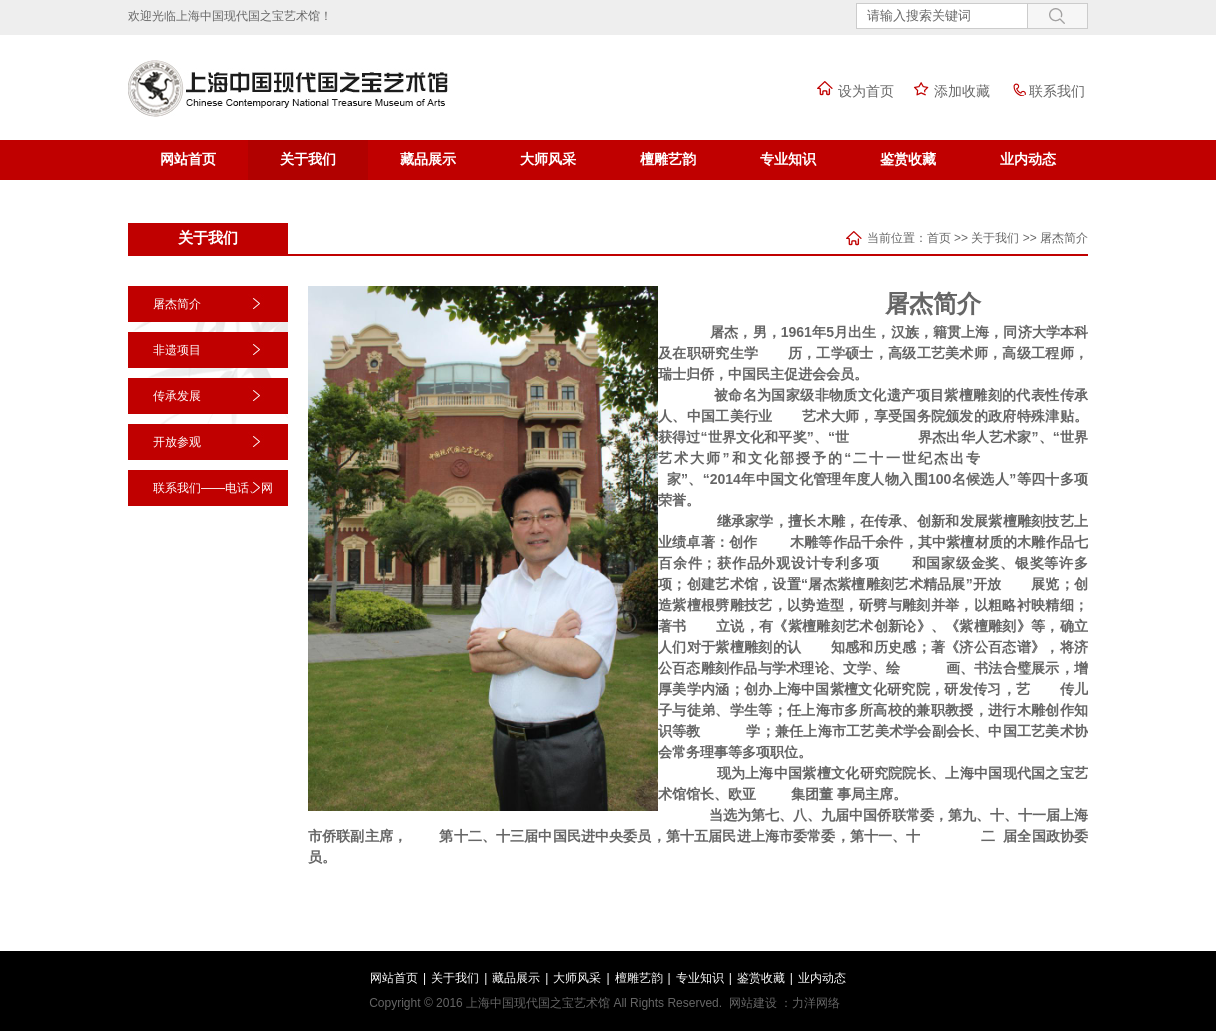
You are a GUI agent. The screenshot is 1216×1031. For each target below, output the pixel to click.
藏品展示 (428, 159)
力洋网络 (816, 1003)
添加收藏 (947, 91)
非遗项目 (177, 350)
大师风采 (548, 159)
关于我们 (308, 159)
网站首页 (188, 159)
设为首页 (851, 91)
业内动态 (1028, 159)
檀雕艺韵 (668, 159)
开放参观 (177, 442)
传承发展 (177, 396)
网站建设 (753, 1003)
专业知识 (788, 159)
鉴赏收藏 (908, 159)
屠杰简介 (1064, 238)
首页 (939, 238)
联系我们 (1042, 91)
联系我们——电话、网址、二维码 (213, 506)
